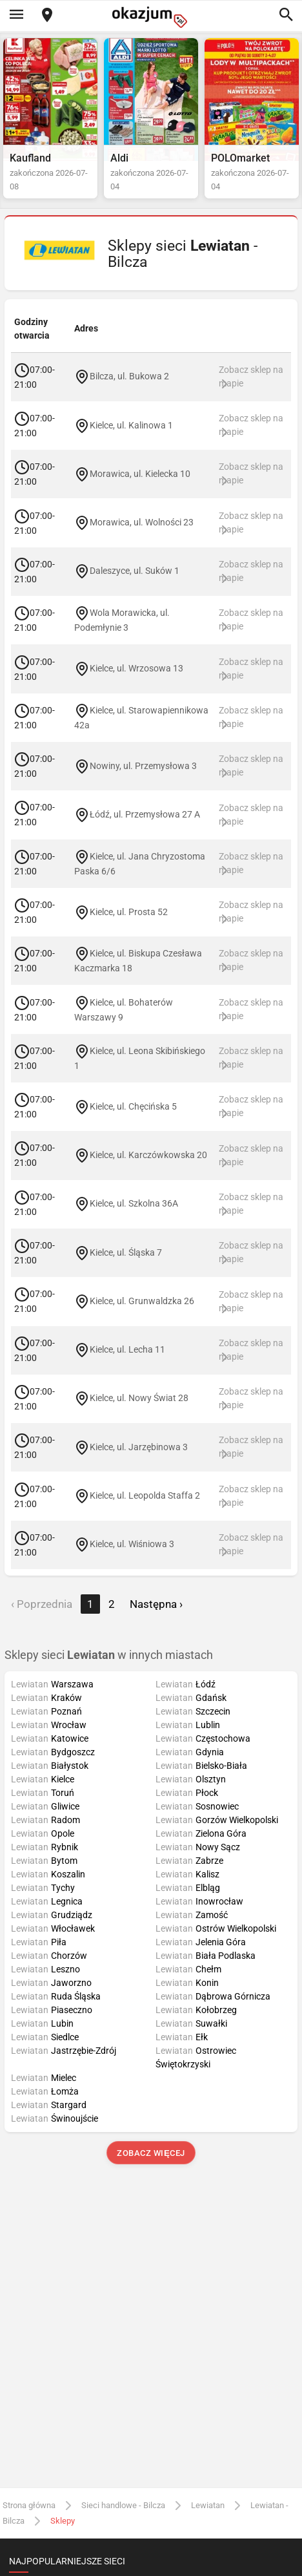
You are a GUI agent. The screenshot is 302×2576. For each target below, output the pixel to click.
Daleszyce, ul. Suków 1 (134, 570)
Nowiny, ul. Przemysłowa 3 (143, 765)
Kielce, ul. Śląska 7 (126, 1252)
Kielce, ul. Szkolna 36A (134, 1203)
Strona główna (29, 2505)
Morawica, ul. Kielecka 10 (140, 474)
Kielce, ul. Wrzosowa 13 (136, 668)
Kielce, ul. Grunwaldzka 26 (142, 1301)
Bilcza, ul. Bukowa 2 (129, 376)
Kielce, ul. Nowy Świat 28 (139, 1398)
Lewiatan (208, 2505)
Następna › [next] (156, 1604)
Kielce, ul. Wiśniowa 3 (132, 1544)
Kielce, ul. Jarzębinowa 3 (139, 1446)
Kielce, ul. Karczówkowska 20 (148, 1155)
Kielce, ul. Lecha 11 (127, 1349)
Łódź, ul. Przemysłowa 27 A (145, 814)
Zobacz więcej (151, 2153)
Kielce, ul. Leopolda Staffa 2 (145, 1495)
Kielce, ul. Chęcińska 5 (133, 1106)
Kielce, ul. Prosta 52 (129, 911)
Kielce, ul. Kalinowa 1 (131, 424)
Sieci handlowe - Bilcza (123, 2505)
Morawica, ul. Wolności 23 (142, 522)
